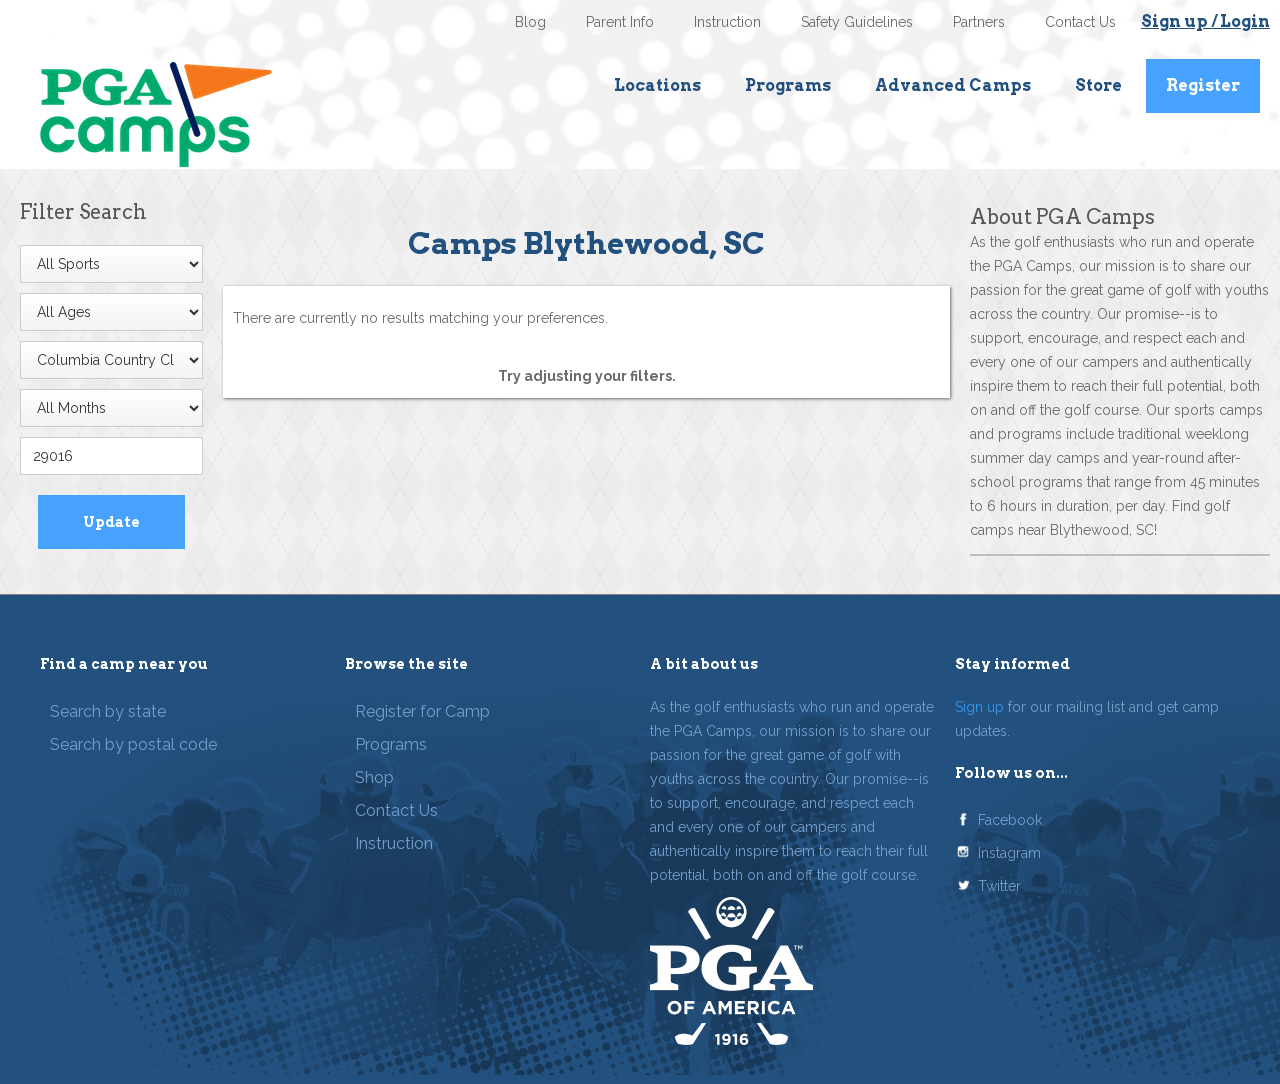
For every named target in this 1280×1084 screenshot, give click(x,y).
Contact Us (1080, 22)
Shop (374, 777)
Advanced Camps (953, 85)
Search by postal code (133, 744)
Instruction (727, 22)
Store (1098, 85)
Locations (657, 85)
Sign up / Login (1205, 21)
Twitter (999, 886)
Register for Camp (422, 711)
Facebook (1010, 820)
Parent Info (620, 22)
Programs (788, 85)
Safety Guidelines (857, 22)
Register (1203, 85)
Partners (979, 22)
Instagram (1009, 853)
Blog (530, 22)
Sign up (979, 707)
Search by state (108, 711)
